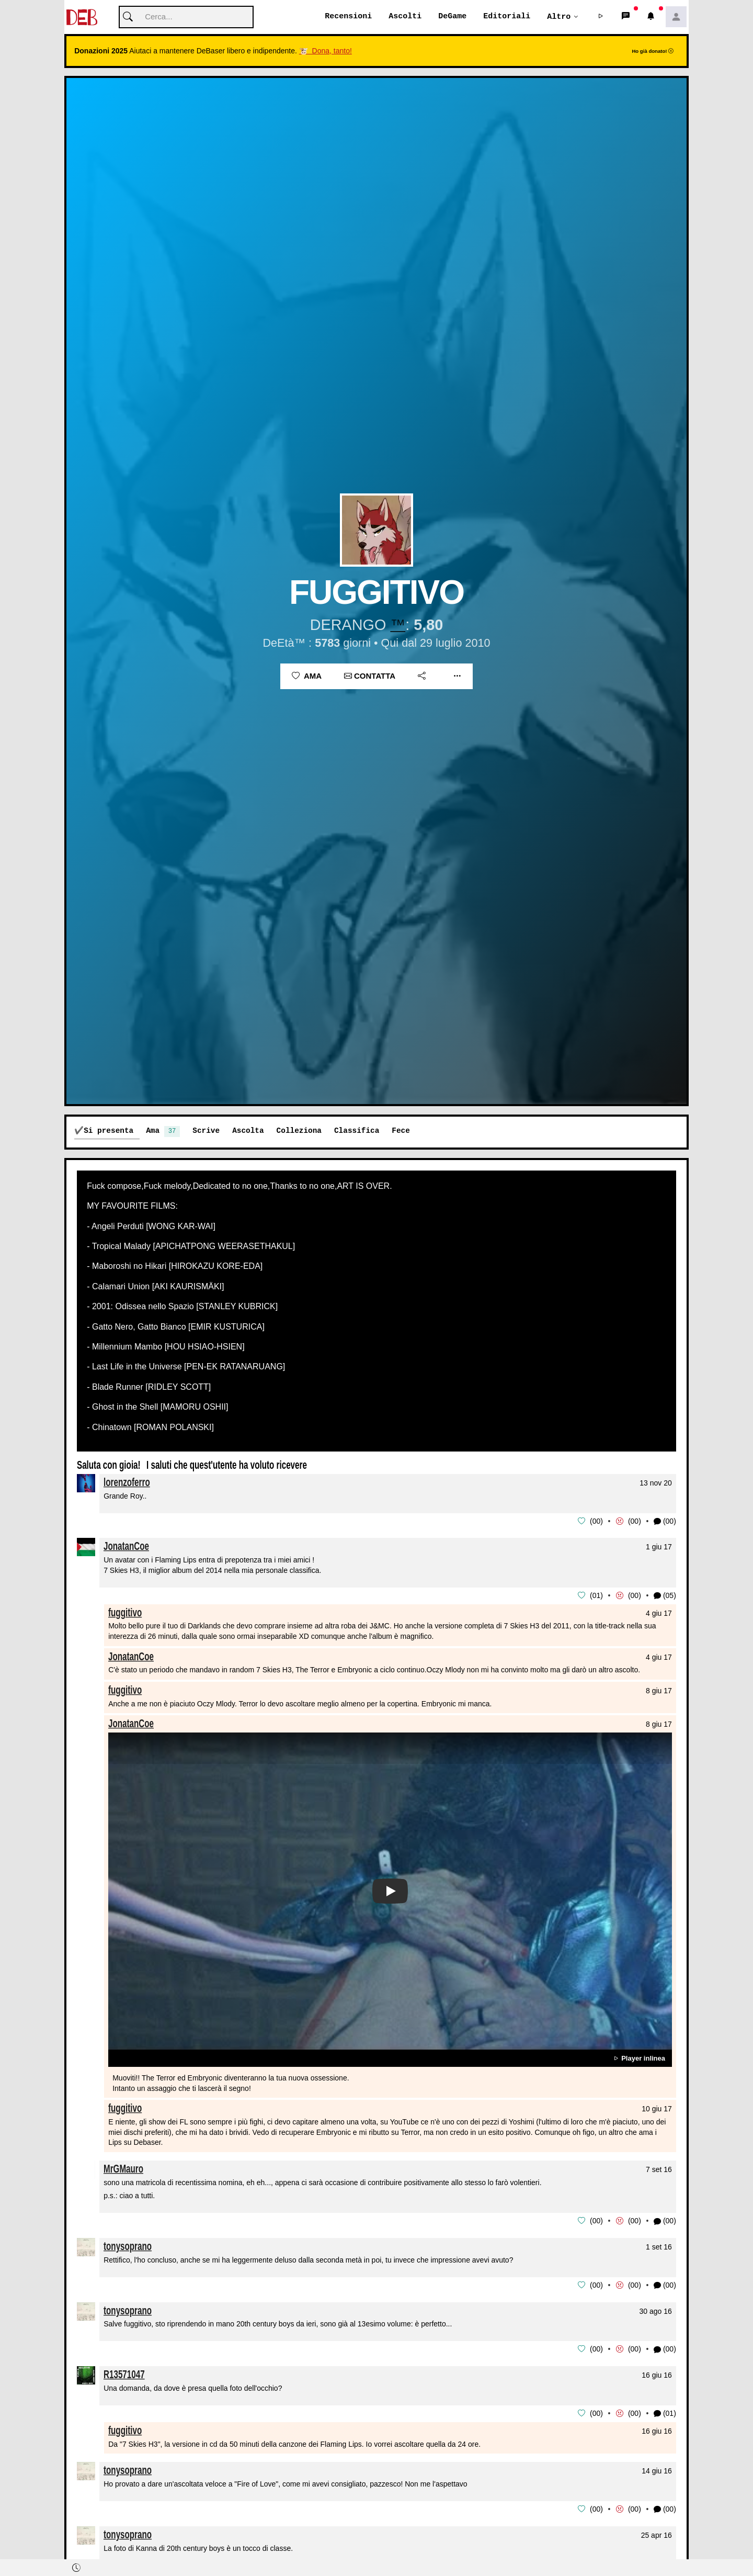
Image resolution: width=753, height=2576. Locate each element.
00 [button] (596, 1521)
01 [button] (596, 1595)
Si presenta (108, 1131)
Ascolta (248, 1131)
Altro (559, 17)
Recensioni (348, 17)
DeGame (452, 17)
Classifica (356, 1131)
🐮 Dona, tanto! (325, 51)
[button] (600, 17)
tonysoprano (128, 2245)
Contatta (369, 676)
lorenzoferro (127, 1482)
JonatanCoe (126, 1546)
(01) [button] (665, 2411)
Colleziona (299, 1131)
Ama (307, 676)
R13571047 (124, 2373)
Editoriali (506, 17)
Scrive (206, 1131)
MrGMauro (123, 2168)
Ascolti (405, 17)
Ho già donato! (653, 51)
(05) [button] (665, 1595)
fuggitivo (125, 1612)
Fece (401, 1131)
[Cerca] (186, 17)
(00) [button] (665, 1521)
